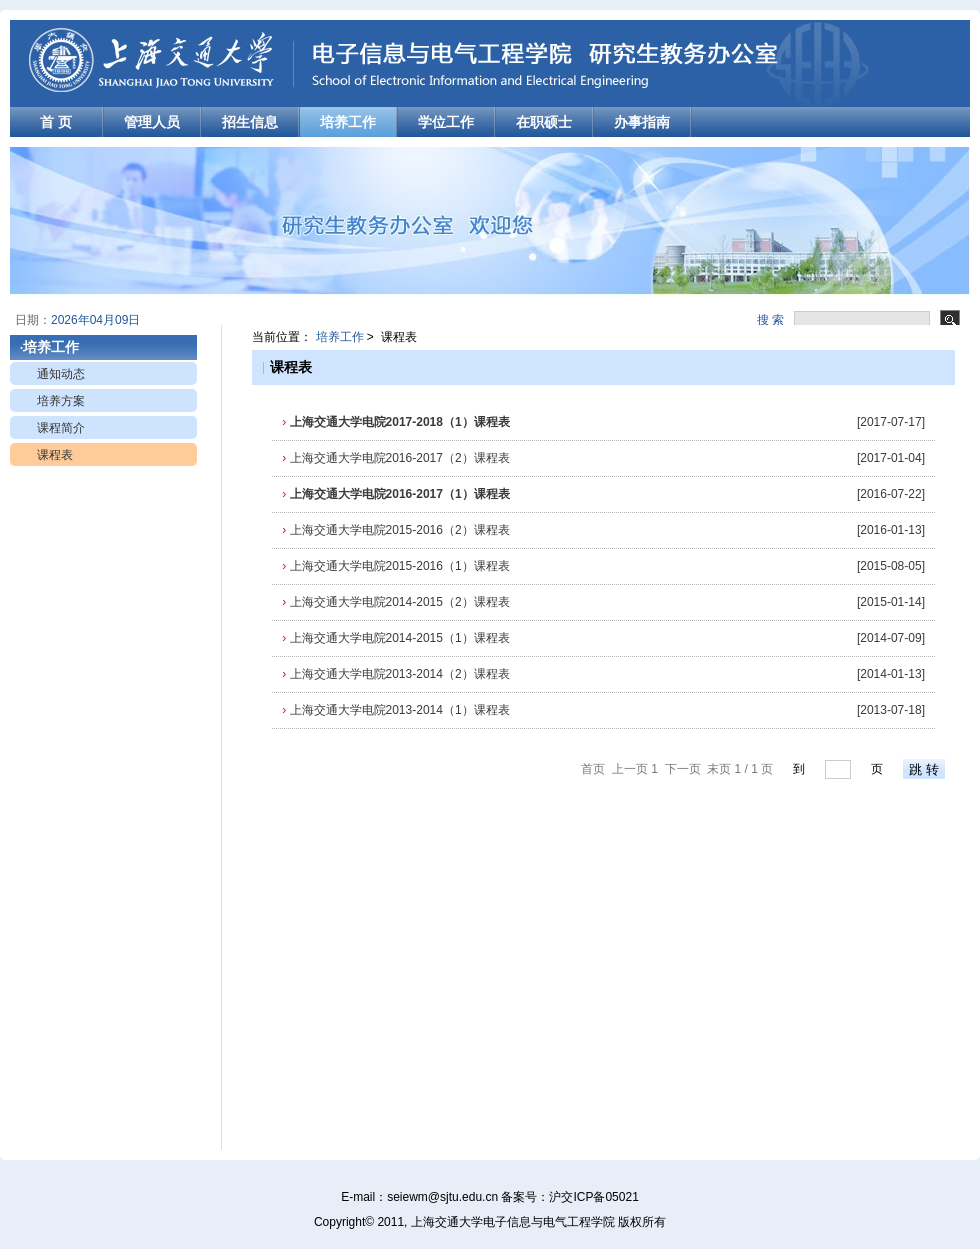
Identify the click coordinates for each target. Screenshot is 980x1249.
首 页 (56, 122)
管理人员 (152, 122)
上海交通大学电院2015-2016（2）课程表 (395, 530)
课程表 (55, 455)
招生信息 (250, 122)
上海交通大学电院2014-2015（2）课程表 (395, 602)
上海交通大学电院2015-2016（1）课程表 (395, 566)
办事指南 (642, 122)
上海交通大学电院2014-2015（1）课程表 (395, 638)
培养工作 (348, 122)
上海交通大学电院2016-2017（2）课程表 (395, 458)
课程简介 (61, 428)
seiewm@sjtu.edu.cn (442, 1197)
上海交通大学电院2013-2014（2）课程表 (395, 674)
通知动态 (61, 374)
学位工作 (446, 122)
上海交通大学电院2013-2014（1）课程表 (395, 710)
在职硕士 (544, 122)
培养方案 (61, 401)
